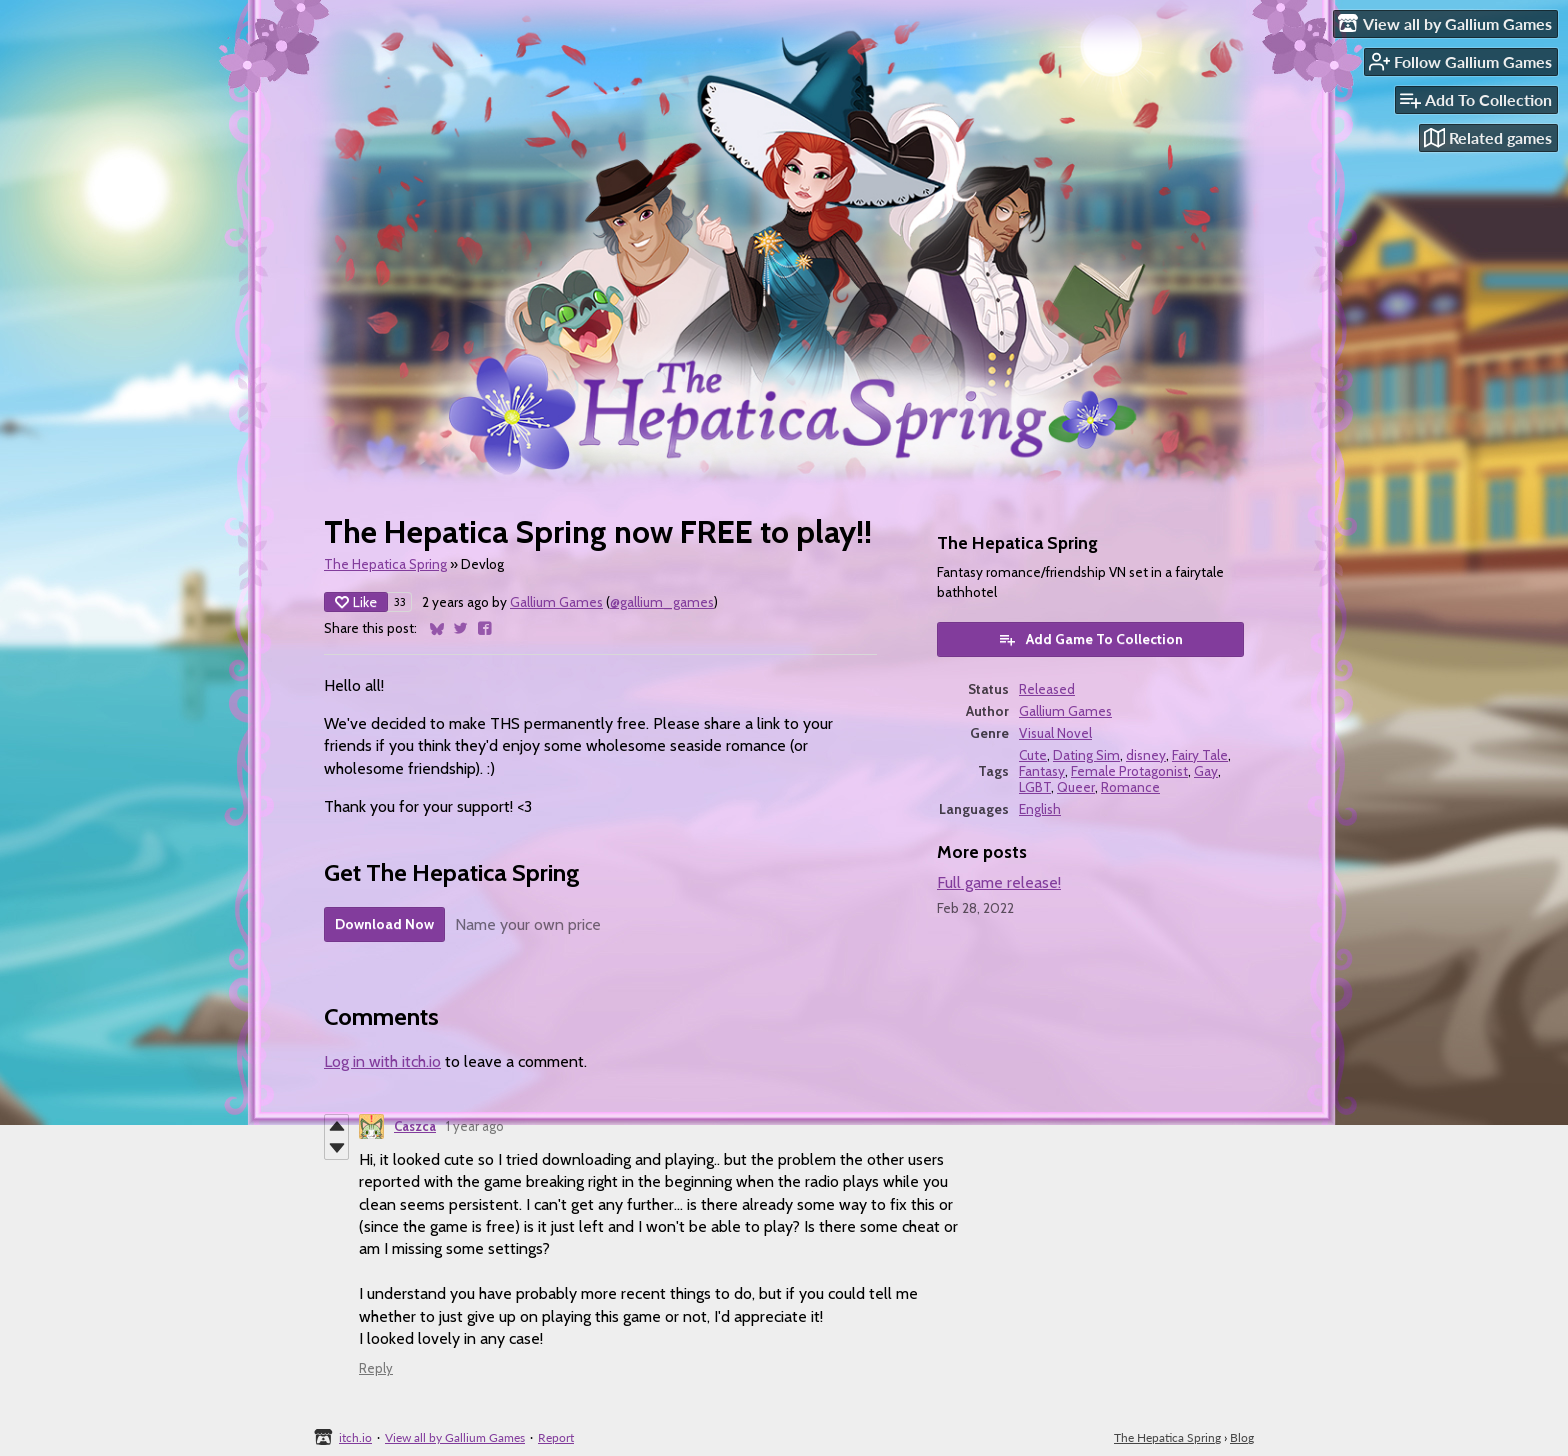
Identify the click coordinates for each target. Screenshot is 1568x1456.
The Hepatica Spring (385, 564)
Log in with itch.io (382, 1061)
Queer (1076, 787)
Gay (1206, 771)
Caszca (415, 1126)
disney (1146, 755)
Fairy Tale (1200, 755)
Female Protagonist (1129, 771)
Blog (1242, 1437)
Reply (376, 1368)
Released (1047, 689)
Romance (1130, 787)
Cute (1033, 755)
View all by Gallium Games (455, 1437)
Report (556, 1437)
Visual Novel (1055, 733)
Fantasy (1042, 771)
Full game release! (999, 882)
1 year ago (475, 1126)
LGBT (1035, 787)
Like (356, 602)
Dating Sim (1086, 755)
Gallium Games (556, 602)
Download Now (384, 924)
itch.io (355, 1437)
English (1040, 809)
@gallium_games (662, 602)
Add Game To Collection (1090, 639)
